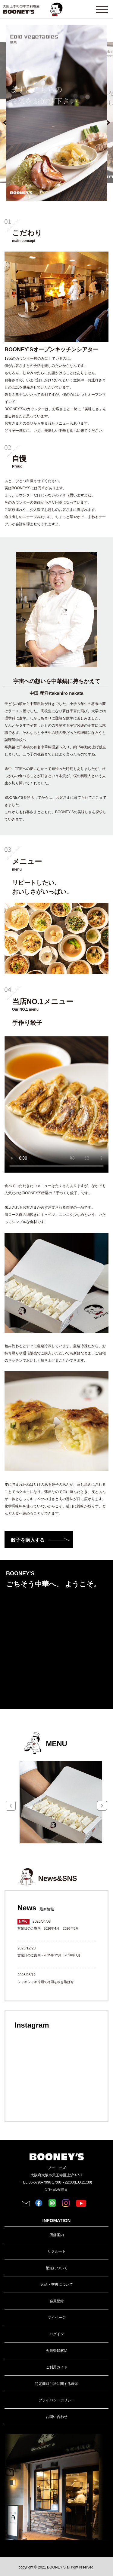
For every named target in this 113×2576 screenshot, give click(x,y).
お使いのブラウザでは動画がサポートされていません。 (56, 1104)
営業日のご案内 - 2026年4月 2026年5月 (48, 1928)
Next (102, 1806)
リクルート (57, 2251)
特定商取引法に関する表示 (56, 2384)
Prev (11, 1806)
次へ (104, 125)
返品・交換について (56, 2284)
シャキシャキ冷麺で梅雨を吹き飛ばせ (45, 1982)
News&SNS (57, 1878)
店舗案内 (56, 2235)
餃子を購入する (28, 1540)
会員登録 (56, 2301)
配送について (56, 2268)
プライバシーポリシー (57, 2400)
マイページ (57, 2317)
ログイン (56, 2334)
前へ (8, 125)
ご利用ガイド (56, 2367)
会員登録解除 (56, 2351)
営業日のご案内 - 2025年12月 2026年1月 (48, 1955)
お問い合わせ (56, 2417)
